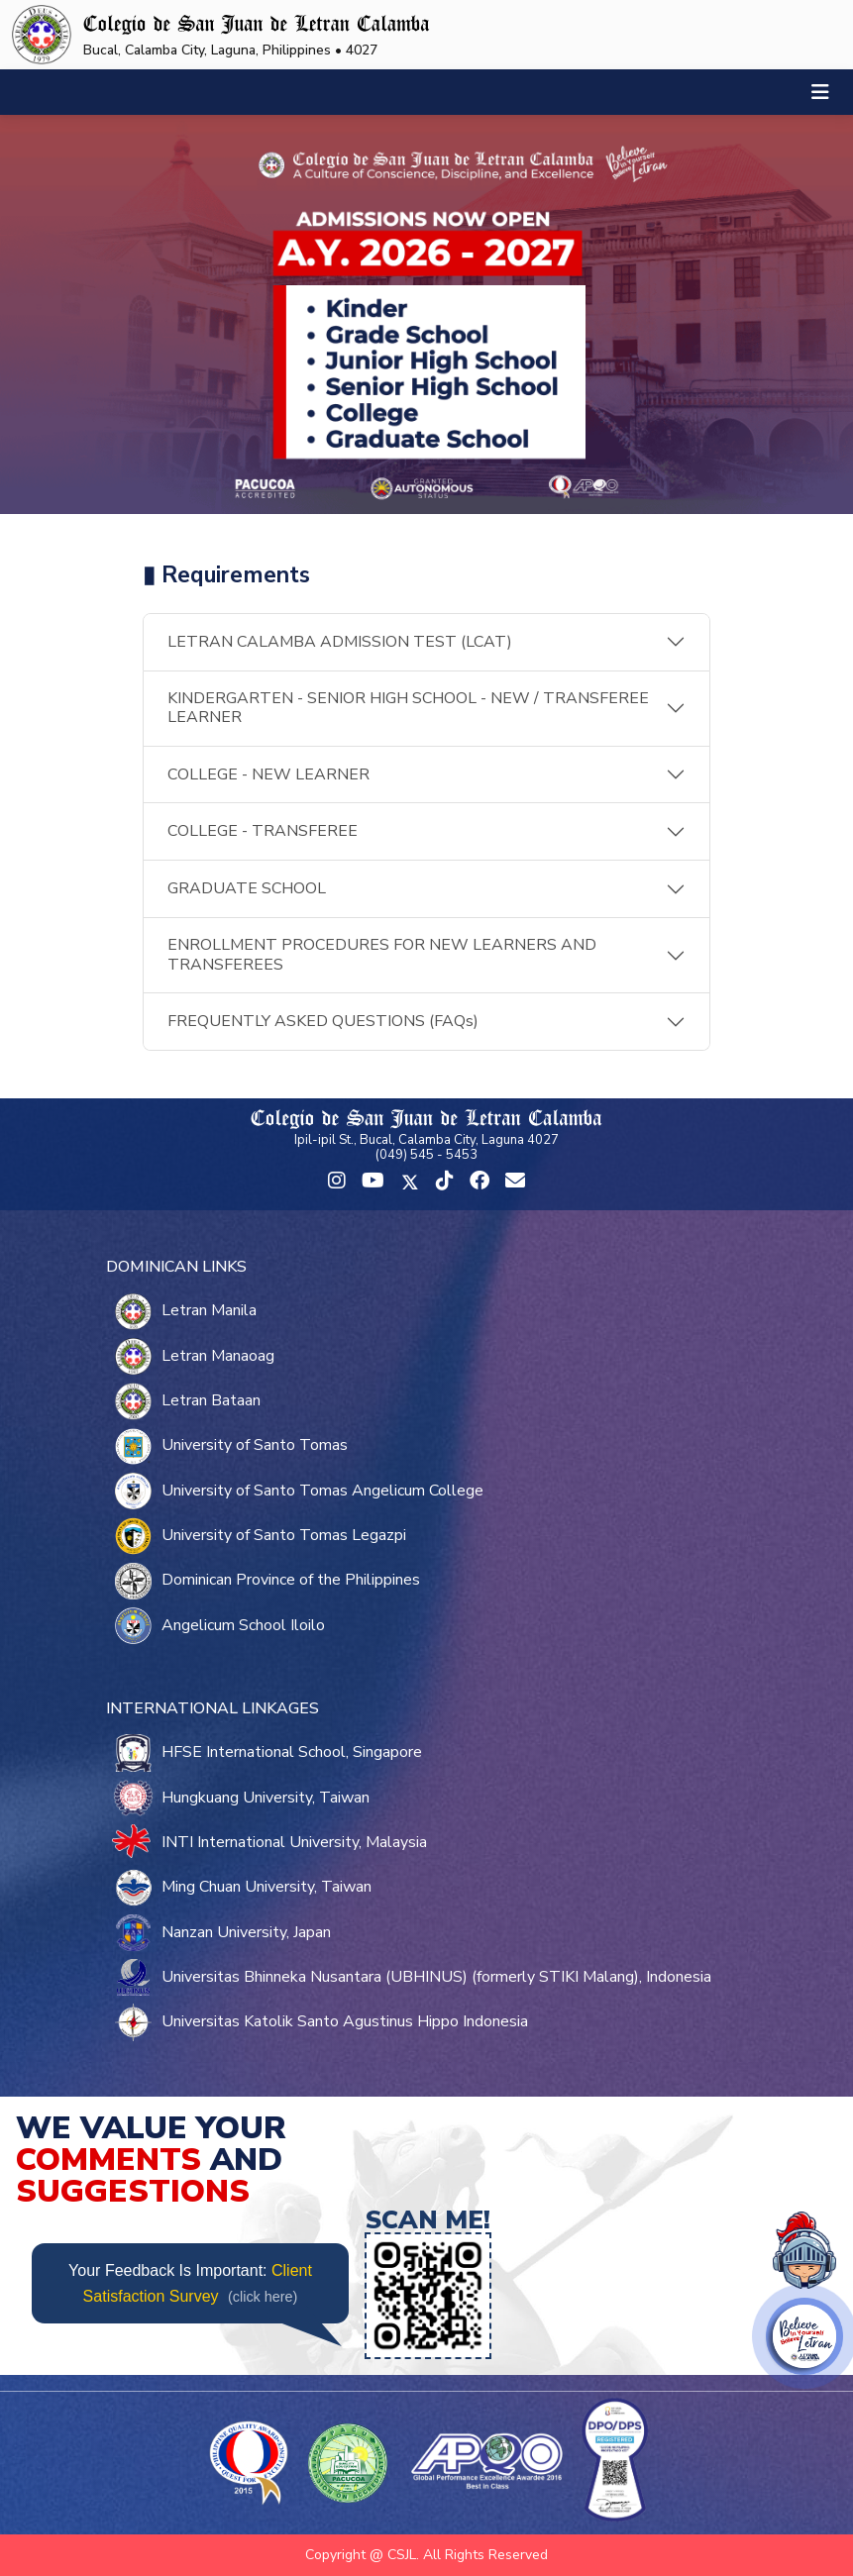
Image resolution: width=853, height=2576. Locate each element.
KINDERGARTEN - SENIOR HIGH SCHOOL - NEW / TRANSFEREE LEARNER (408, 707)
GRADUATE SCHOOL (246, 888)
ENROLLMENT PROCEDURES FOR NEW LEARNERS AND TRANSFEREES (381, 954)
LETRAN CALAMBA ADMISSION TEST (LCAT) (339, 642)
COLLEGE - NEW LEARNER (268, 774)
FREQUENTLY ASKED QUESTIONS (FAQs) (323, 1021)
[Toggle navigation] (820, 92)
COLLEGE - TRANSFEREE (262, 831)
